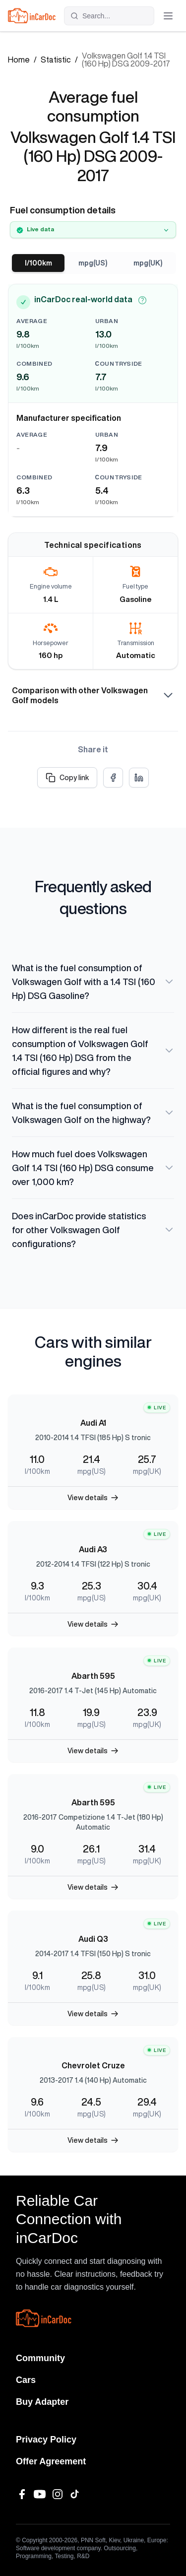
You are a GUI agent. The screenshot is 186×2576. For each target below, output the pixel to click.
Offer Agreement (51, 2461)
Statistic (56, 60)
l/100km (38, 263)
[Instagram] (57, 2494)
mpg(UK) (147, 263)
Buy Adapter (42, 2402)
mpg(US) (92, 263)
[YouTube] (40, 2494)
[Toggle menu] (168, 16)
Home (19, 60)
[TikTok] (75, 2494)
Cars (26, 2380)
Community (40, 2358)
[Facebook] (22, 2494)
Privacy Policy (46, 2439)
